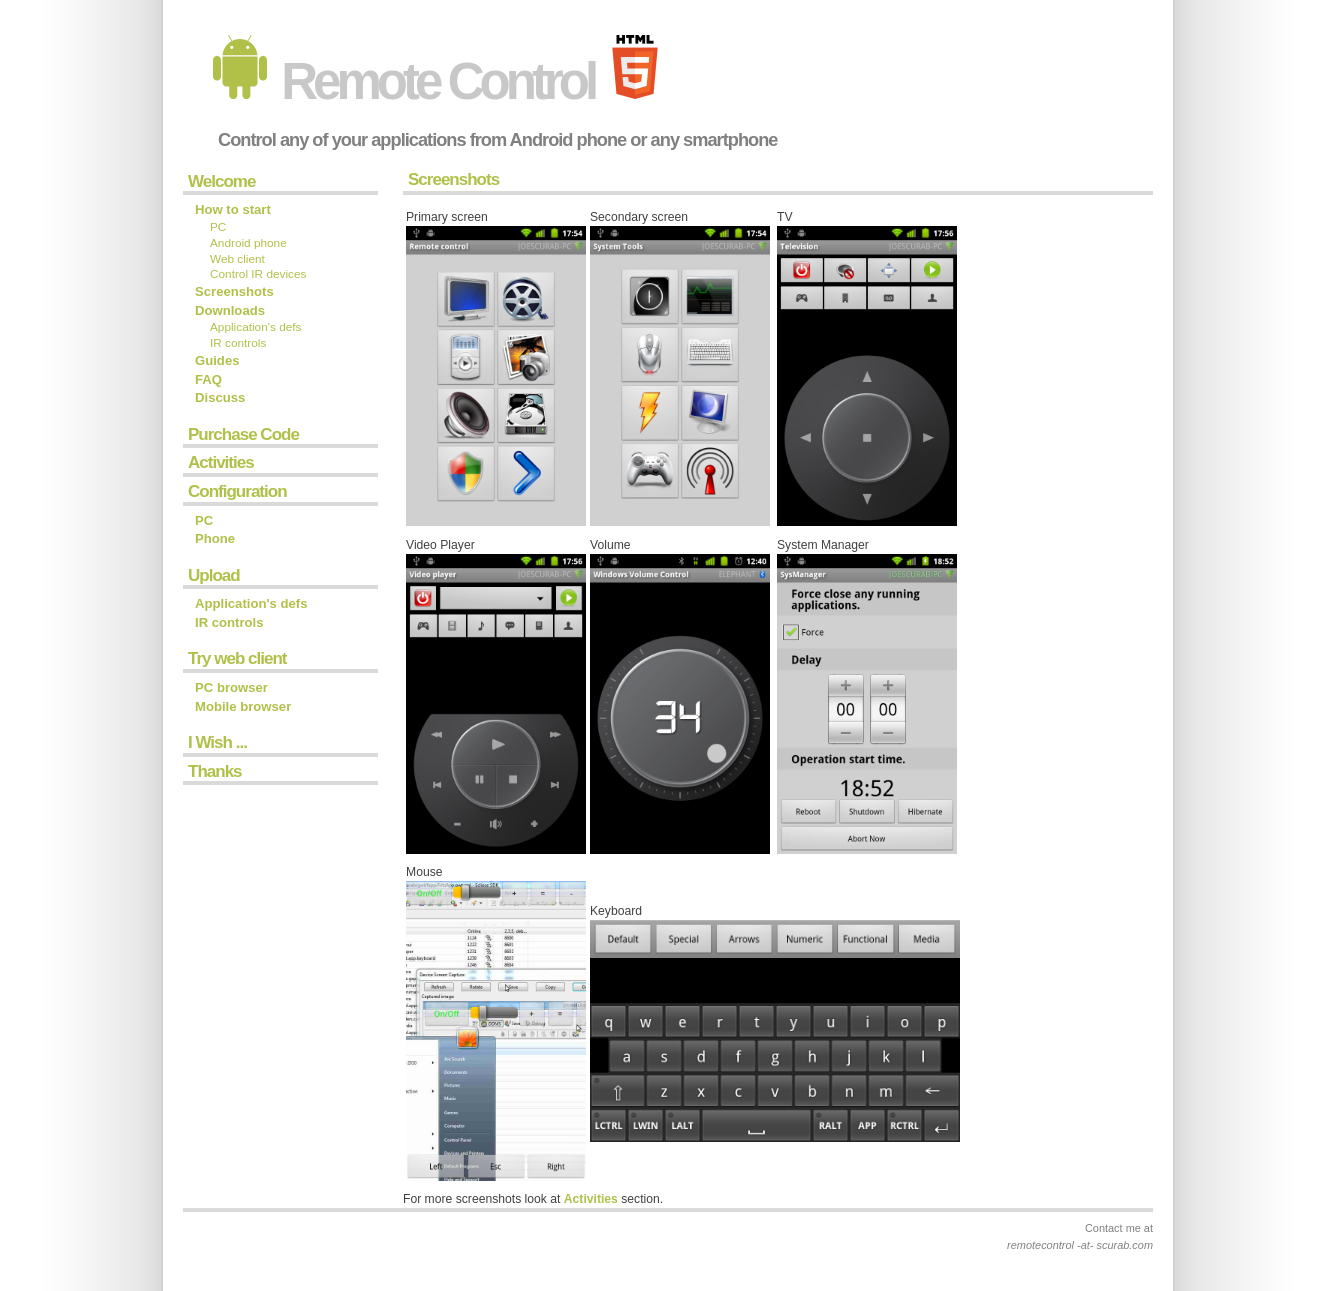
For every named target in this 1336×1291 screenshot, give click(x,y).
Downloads (230, 310)
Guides (217, 360)
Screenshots (234, 291)
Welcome (221, 181)
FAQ (208, 379)
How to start (233, 209)
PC (218, 227)
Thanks (215, 771)
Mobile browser (243, 706)
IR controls (238, 343)
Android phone (248, 243)
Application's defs (255, 327)
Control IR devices (258, 274)
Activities (221, 462)
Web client (237, 259)
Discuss (220, 397)
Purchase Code (243, 434)
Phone (215, 538)
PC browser (231, 687)
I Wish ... (217, 742)
